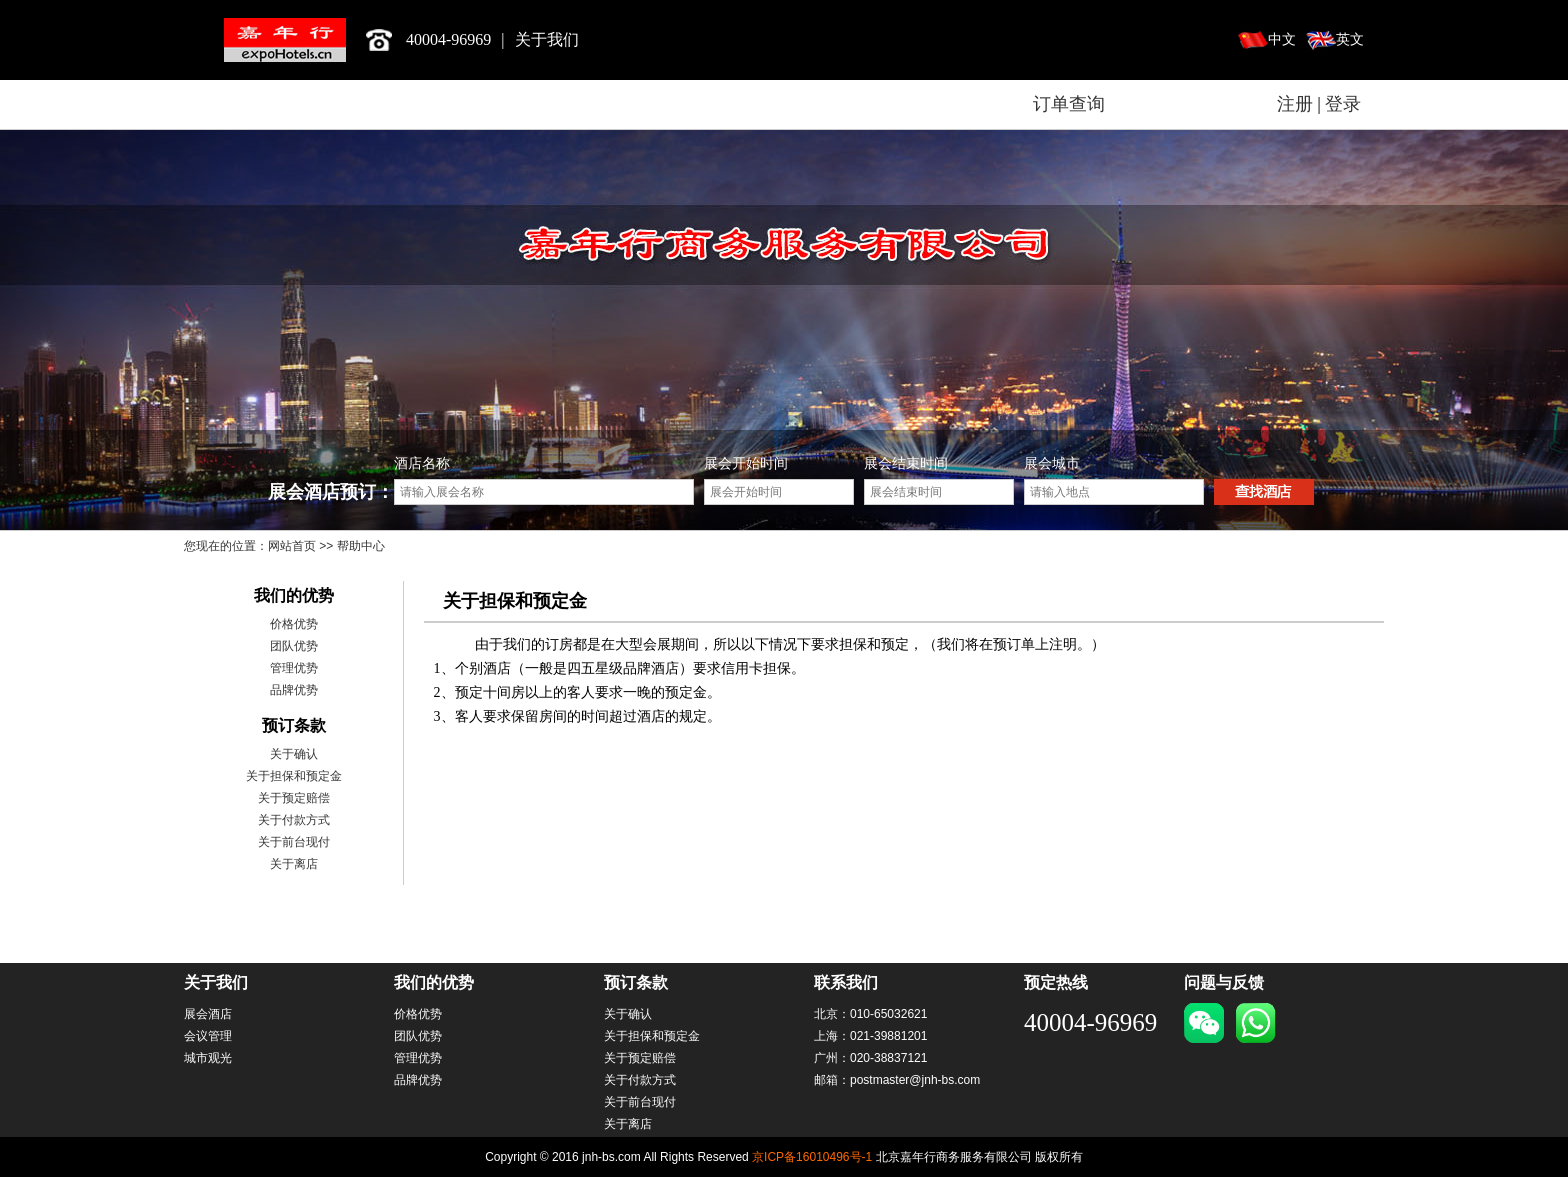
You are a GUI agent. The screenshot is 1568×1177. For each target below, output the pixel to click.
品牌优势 (294, 690)
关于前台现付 (294, 842)
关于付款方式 (294, 820)
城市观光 (208, 1058)
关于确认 (294, 754)
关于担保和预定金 (294, 776)
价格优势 (294, 624)
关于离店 (294, 864)
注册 (1295, 104)
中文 (1282, 39)
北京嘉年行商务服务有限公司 (285, 40)
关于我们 (547, 39)
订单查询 (1069, 104)
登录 (1343, 104)
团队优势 (294, 646)
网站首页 (292, 546)
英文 (1350, 39)
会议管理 (208, 1036)
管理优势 (294, 668)
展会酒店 (208, 1014)
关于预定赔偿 (294, 798)
